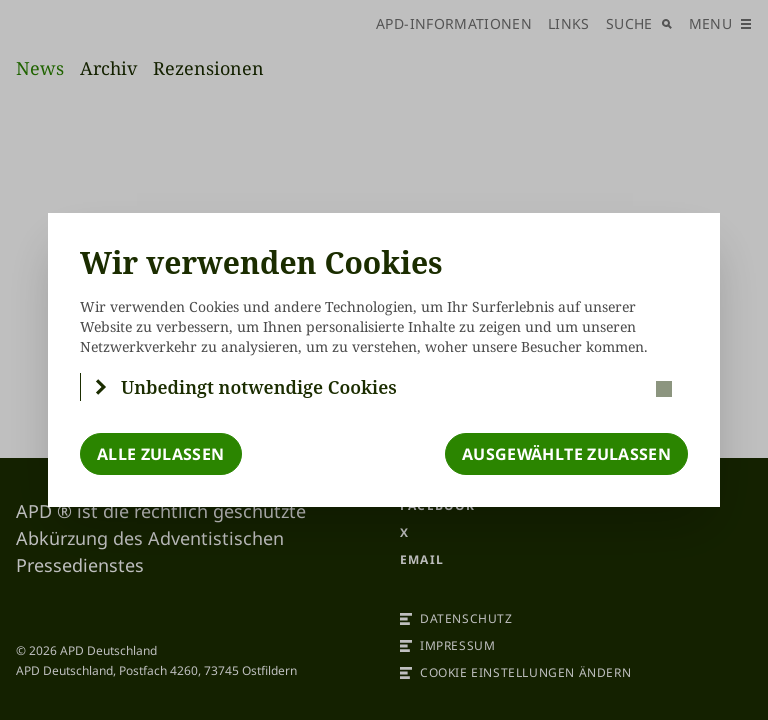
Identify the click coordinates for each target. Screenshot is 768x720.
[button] (384, 387)
